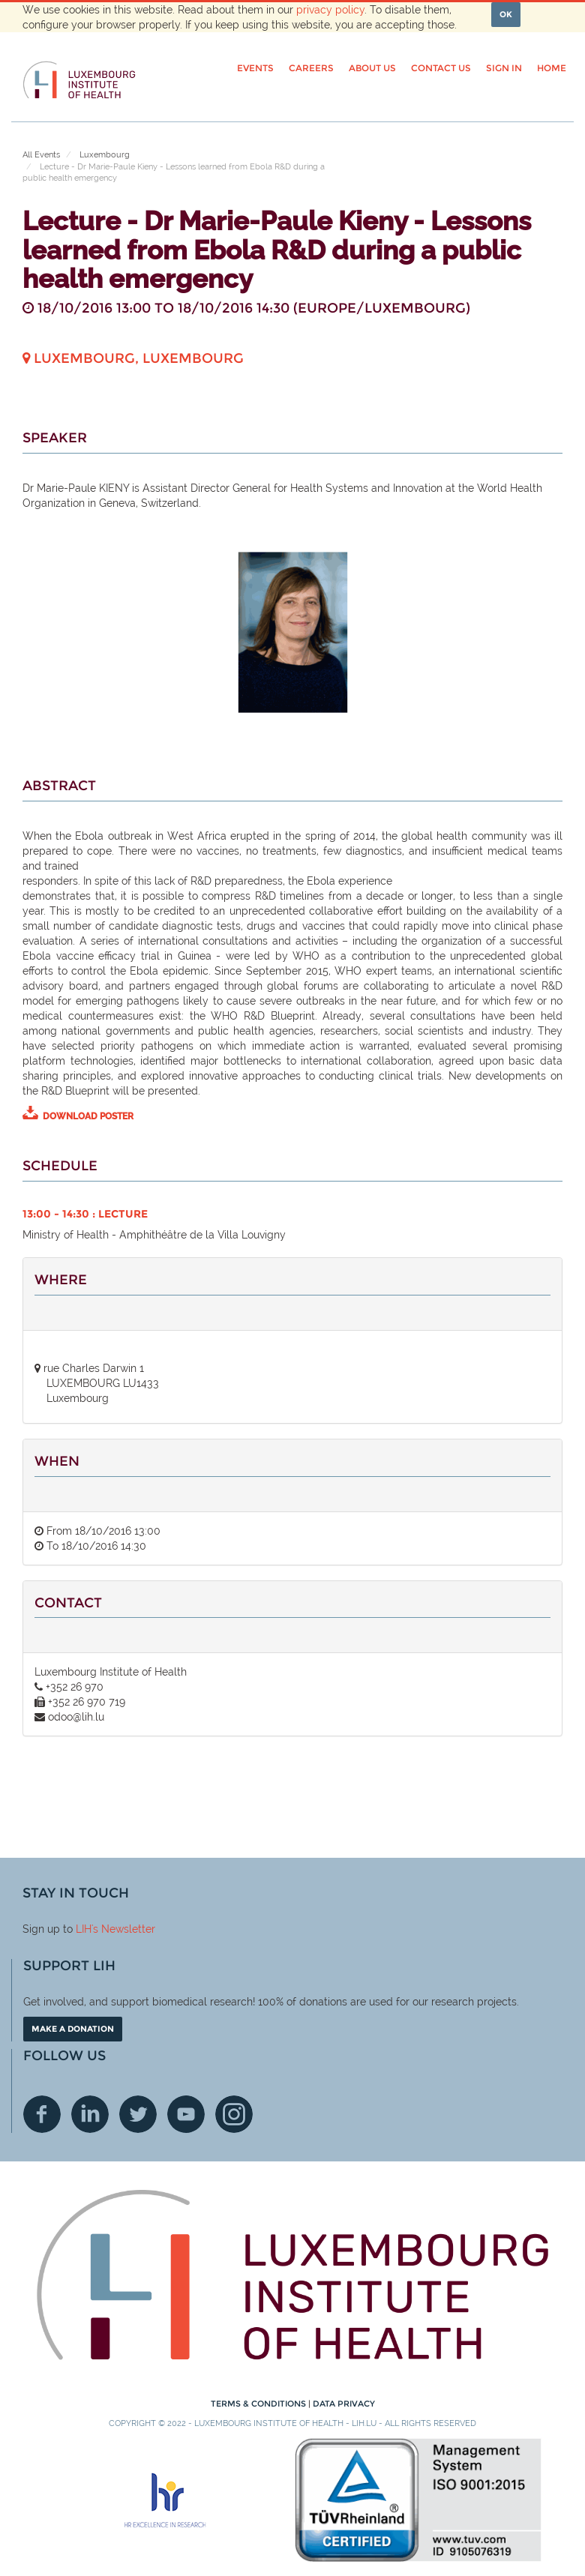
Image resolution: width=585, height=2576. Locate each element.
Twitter (138, 2114)
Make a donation (73, 2028)
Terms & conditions (259, 2403)
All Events (41, 155)
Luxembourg (105, 155)
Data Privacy (344, 2403)
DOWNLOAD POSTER (88, 1116)
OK (506, 14)
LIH (84, 1929)
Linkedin (90, 2114)
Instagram (234, 2114)
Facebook (42, 2114)
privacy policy (330, 10)
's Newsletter (123, 1929)
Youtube (186, 2114)
